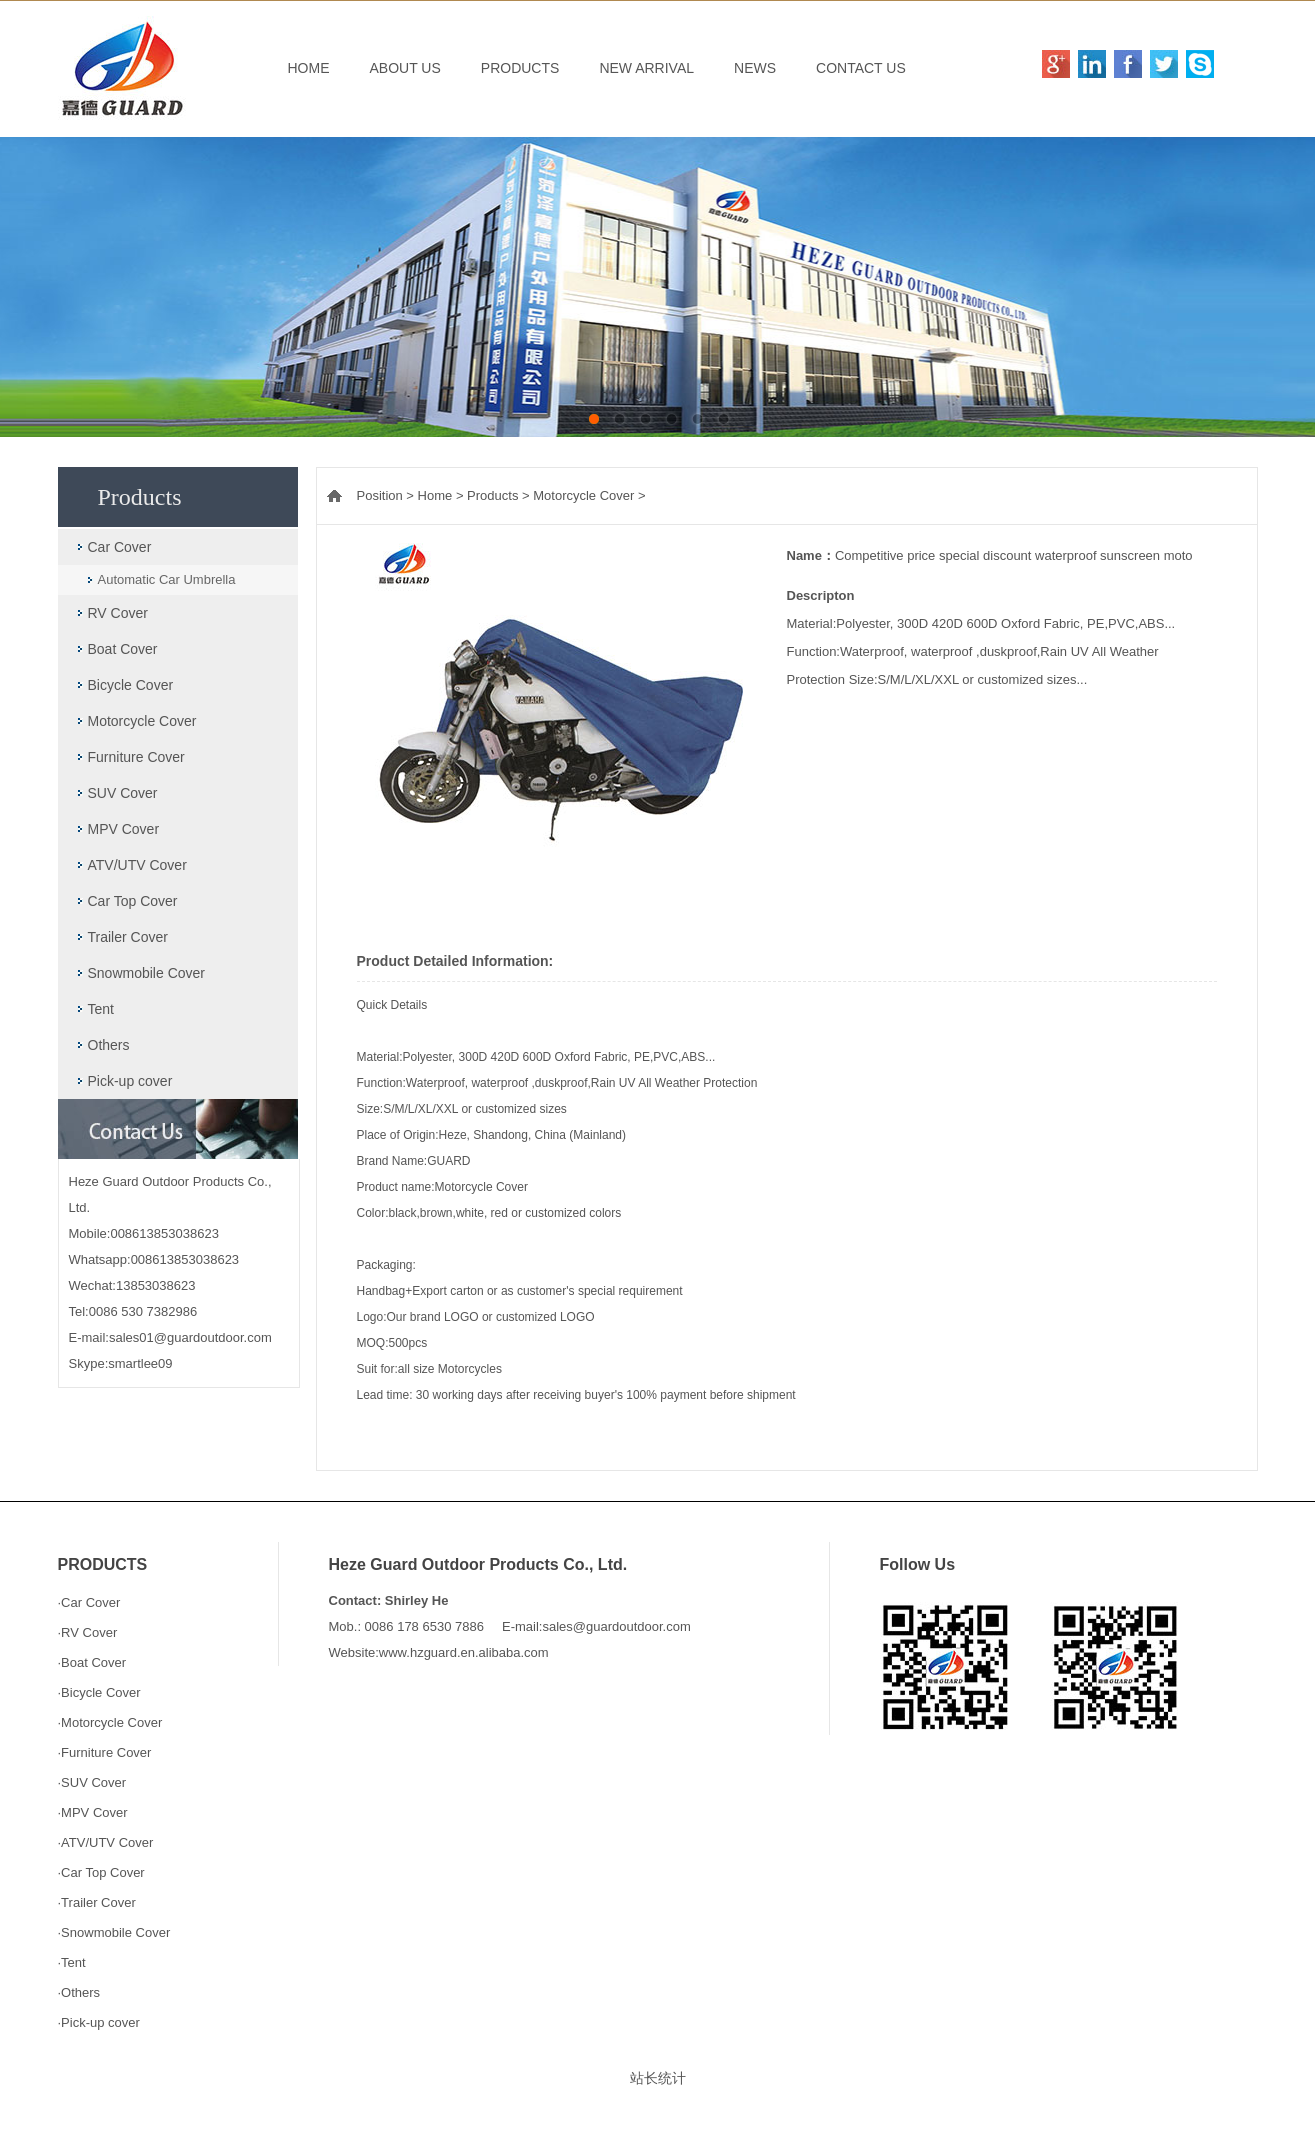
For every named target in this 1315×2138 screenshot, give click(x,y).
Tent (101, 1009)
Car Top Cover (133, 901)
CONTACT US (861, 68)
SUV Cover (123, 793)
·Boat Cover (92, 1662)
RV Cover (118, 613)
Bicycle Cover (131, 685)
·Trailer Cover (97, 1902)
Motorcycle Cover (142, 721)
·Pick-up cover (99, 2022)
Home (435, 495)
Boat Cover (123, 649)
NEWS (755, 68)
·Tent (72, 1962)
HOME (309, 68)
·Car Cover (89, 1602)
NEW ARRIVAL (646, 68)
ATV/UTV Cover (137, 865)
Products (492, 495)
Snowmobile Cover (147, 973)
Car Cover (120, 547)
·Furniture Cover (105, 1752)
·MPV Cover (93, 1812)
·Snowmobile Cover (114, 1932)
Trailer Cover (128, 937)
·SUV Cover (92, 1782)
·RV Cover (88, 1632)
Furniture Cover (136, 757)
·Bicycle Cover (99, 1692)
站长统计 (658, 2078)
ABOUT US (405, 68)
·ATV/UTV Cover (106, 1842)
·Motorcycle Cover (110, 1722)
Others (109, 1045)
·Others (79, 1992)
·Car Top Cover (101, 1872)
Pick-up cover (130, 1081)
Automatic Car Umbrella (167, 579)
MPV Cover (124, 829)
